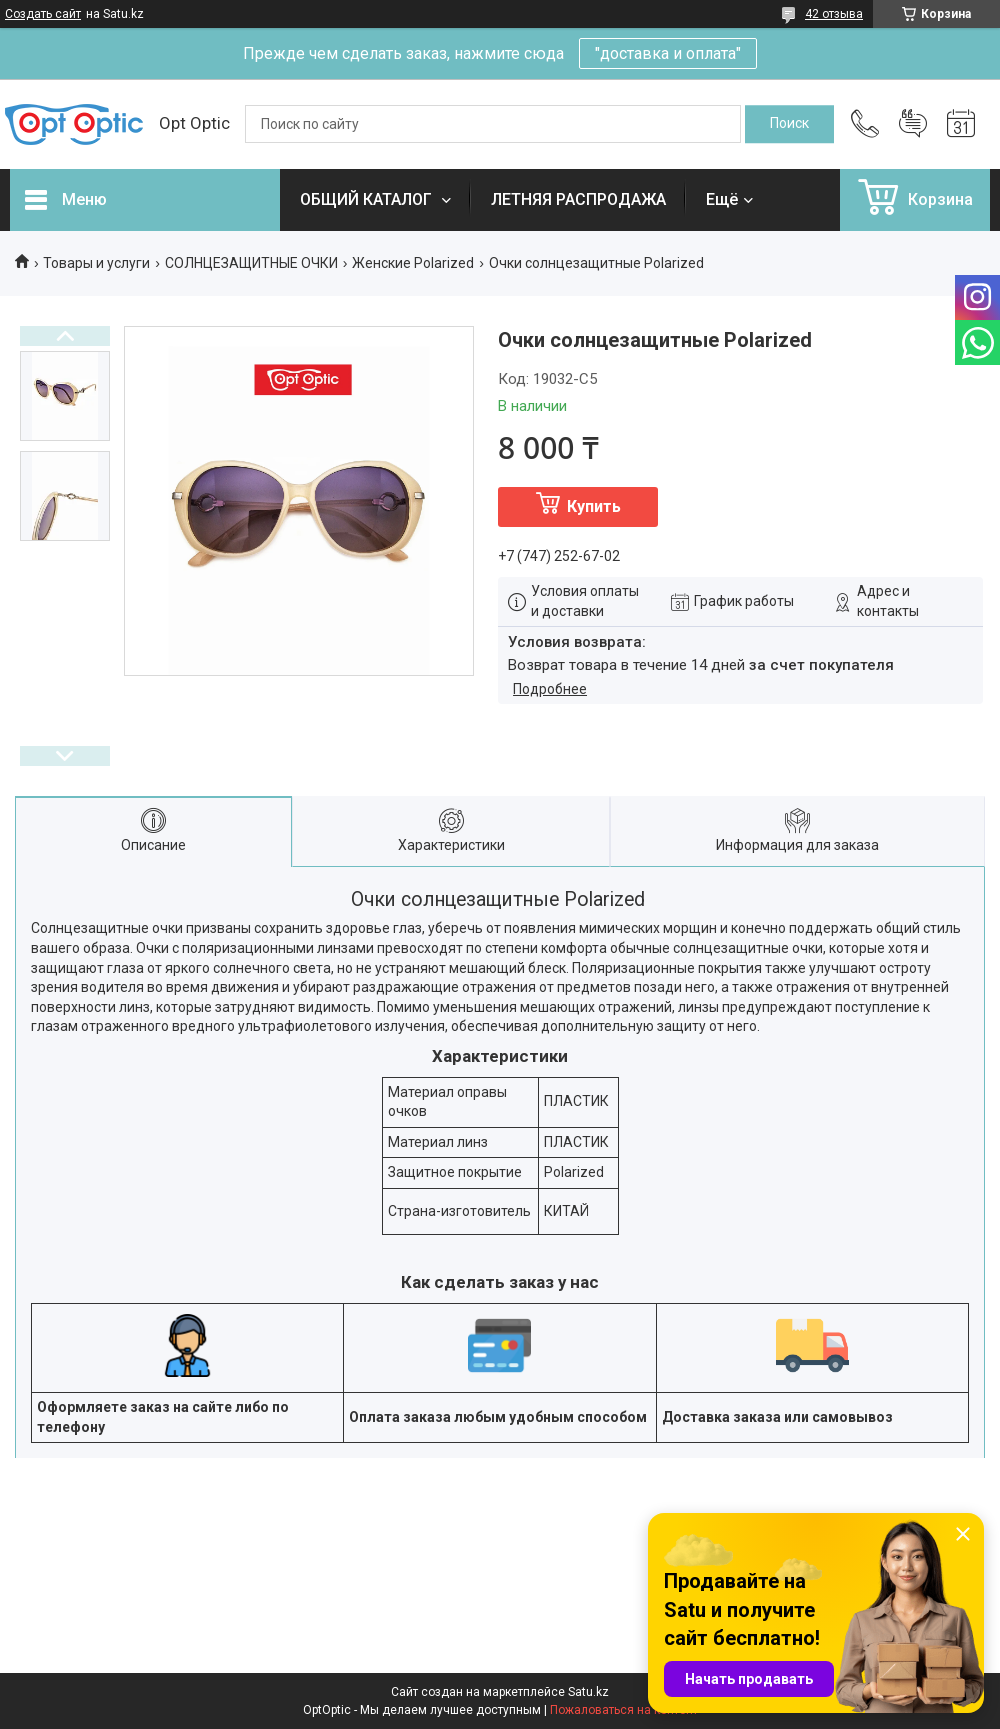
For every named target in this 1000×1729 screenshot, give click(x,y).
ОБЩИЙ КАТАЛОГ (368, 199)
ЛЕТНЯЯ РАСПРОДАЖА (578, 199)
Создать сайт (43, 14)
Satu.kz (588, 1692)
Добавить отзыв (913, 124)
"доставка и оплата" (668, 53)
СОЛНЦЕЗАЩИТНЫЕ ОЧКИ (251, 263)
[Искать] (789, 124)
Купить (594, 506)
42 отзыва (834, 14)
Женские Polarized (413, 263)
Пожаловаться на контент (624, 1710)
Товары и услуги (96, 263)
